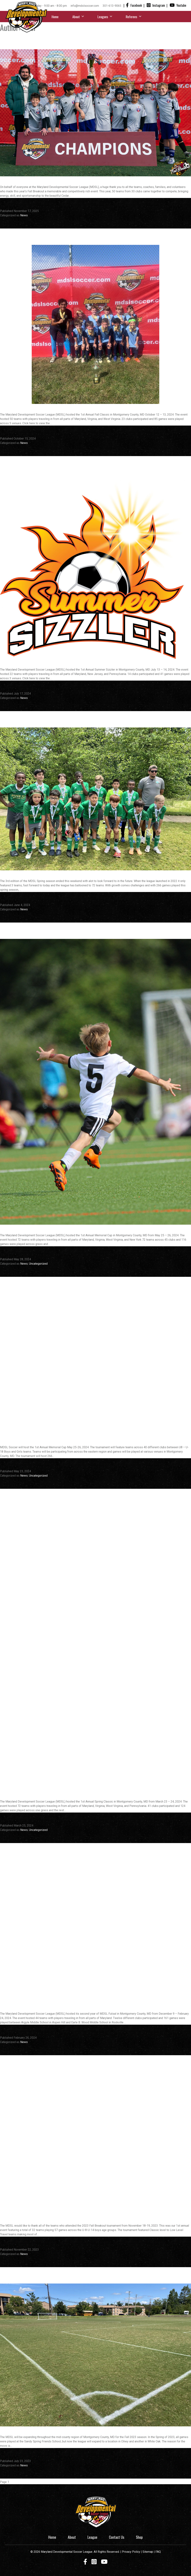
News (24, 215)
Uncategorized (38, 1263)
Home (55, 16)
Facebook (134, 5)
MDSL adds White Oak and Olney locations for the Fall (63, 2271)
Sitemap (148, 2551)
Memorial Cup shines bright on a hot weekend (54, 927)
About (76, 16)
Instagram (156, 5)
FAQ (158, 2551)
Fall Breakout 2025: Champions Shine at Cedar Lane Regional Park (78, 37)
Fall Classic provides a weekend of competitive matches (66, 233)
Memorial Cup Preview (26, 1281)
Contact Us (116, 2537)
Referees (131, 16)
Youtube (178, 5)
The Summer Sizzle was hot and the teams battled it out (66, 460)
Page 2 (14, 2482)
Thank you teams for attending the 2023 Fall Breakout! (65, 2059)
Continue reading (82, 195)
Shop (139, 2537)
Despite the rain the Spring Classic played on (53, 1493)
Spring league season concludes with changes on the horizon (72, 715)
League (92, 2537)
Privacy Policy (131, 2551)
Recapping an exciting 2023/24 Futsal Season (54, 1847)
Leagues (103, 16)
